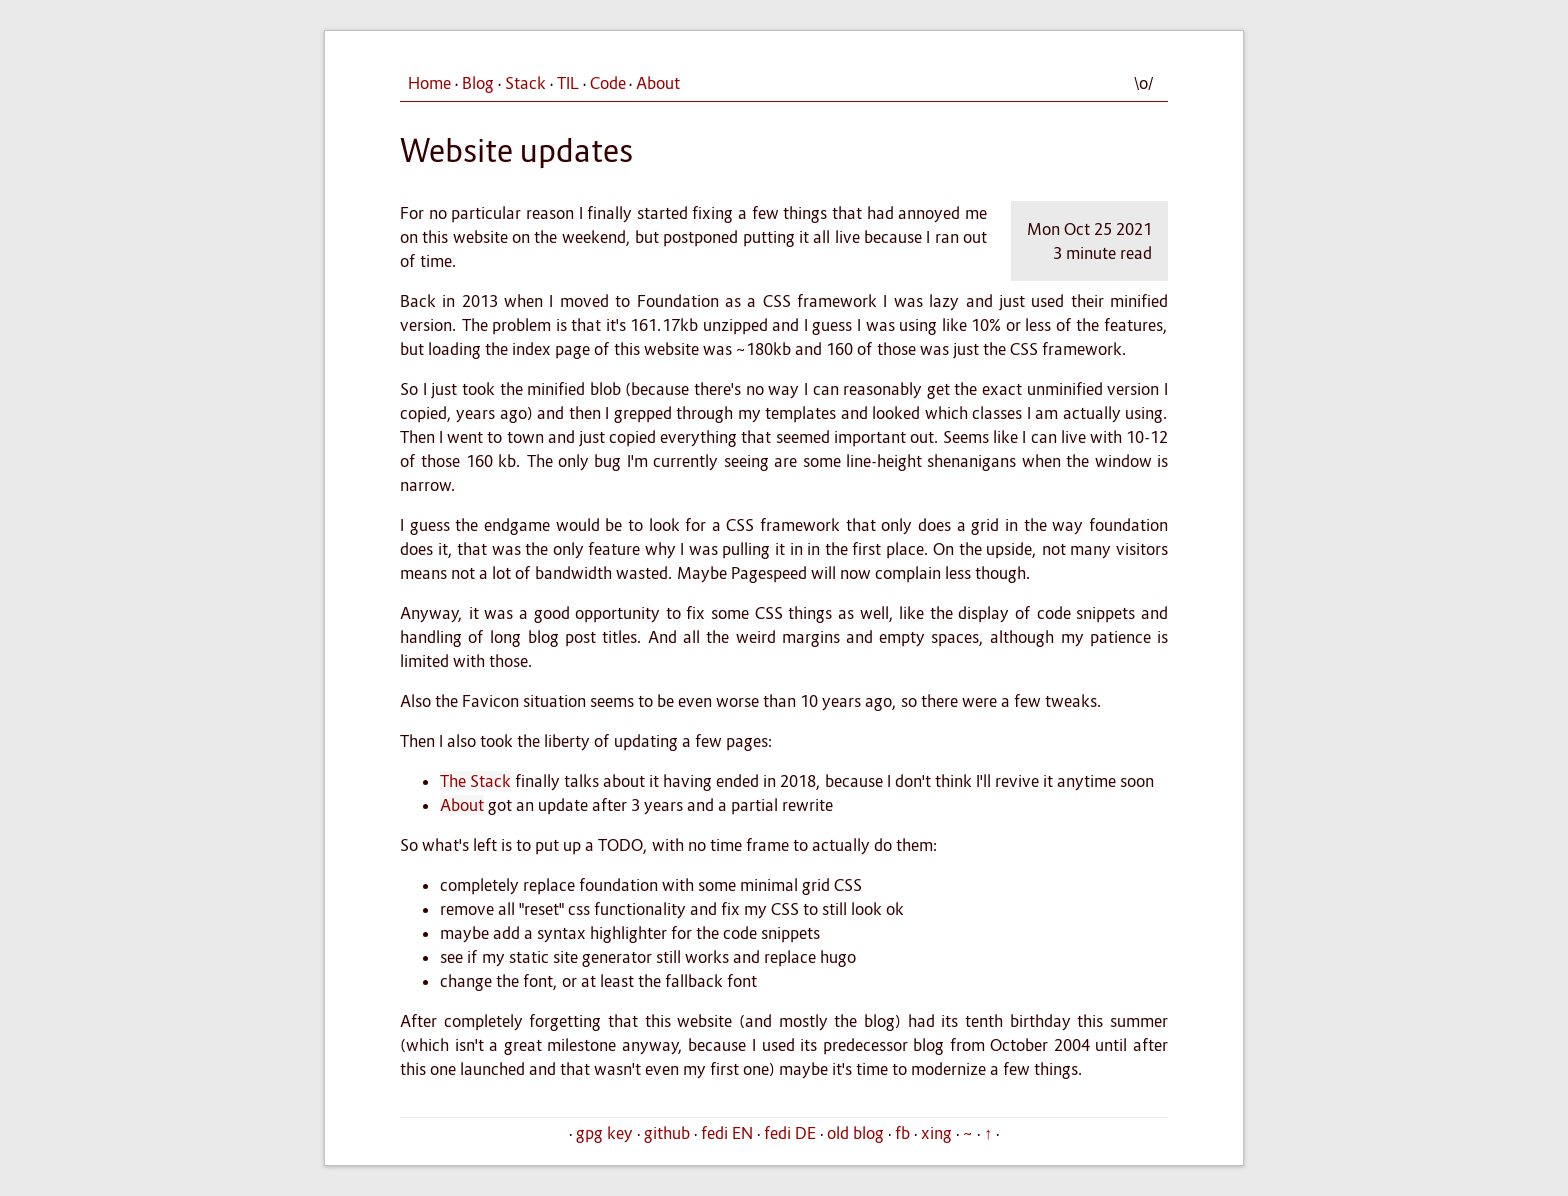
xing (936, 1133)
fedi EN (727, 1133)
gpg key (604, 1133)
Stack (525, 83)
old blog (855, 1133)
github (667, 1133)
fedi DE (790, 1133)
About (658, 83)
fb (902, 1133)
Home (429, 83)
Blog (478, 83)
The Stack (475, 781)
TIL (568, 83)
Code (608, 83)
